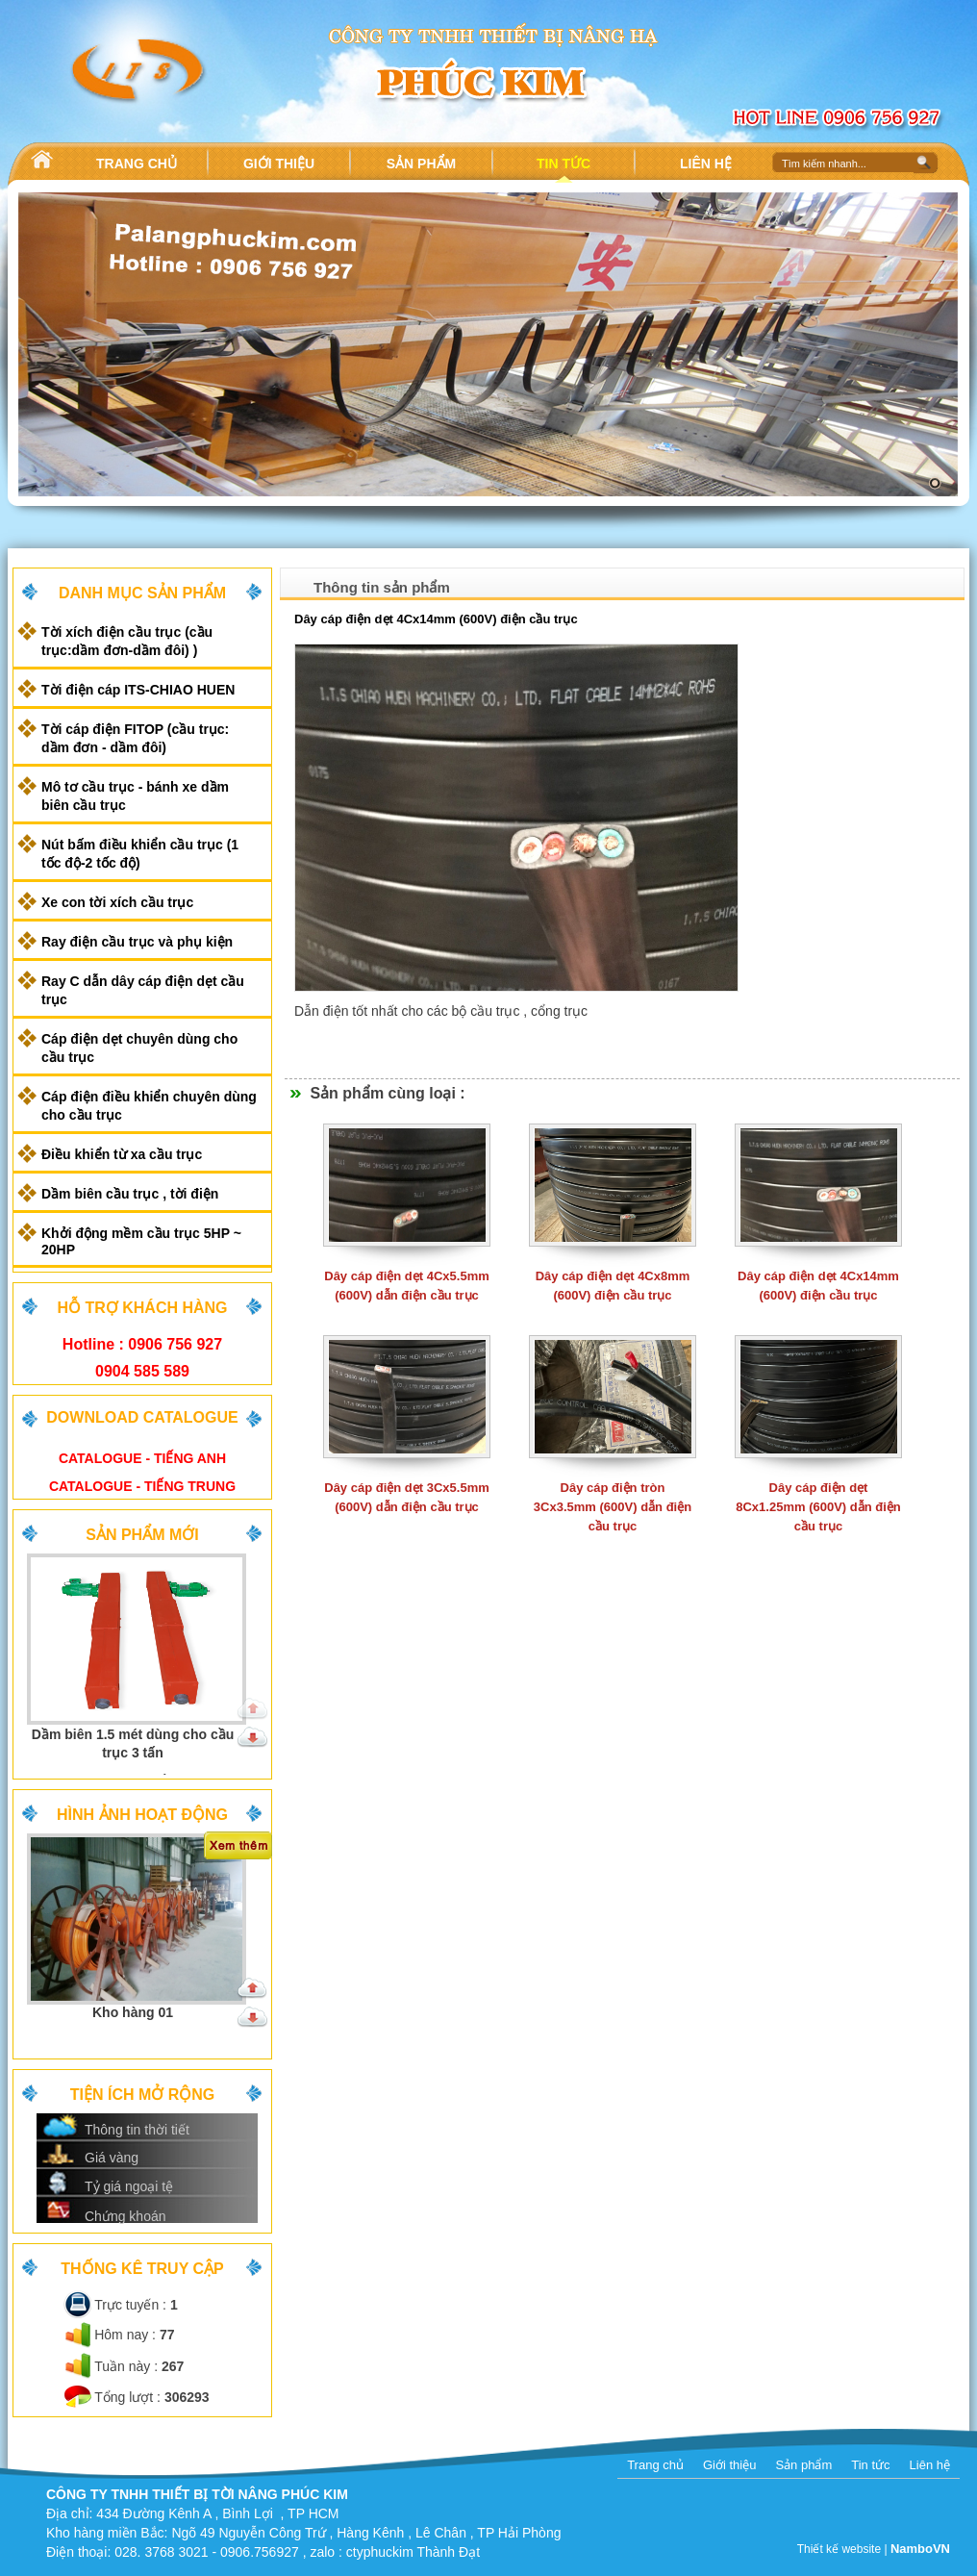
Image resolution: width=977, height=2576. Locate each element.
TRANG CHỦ (136, 163)
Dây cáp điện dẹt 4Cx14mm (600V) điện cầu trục (436, 619)
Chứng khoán (125, 2216)
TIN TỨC (563, 163)
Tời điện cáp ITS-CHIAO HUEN (138, 689)
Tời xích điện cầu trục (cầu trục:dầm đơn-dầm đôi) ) (127, 641)
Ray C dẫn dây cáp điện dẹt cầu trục (142, 990)
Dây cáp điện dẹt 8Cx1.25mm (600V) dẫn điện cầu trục (818, 1506)
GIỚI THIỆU (278, 163)
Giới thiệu (729, 2465)
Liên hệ (930, 2465)
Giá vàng (111, 2157)
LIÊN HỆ (706, 163)
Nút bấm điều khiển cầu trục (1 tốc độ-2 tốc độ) (139, 854)
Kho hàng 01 (132, 2012)
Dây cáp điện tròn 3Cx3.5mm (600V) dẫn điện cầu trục (612, 1506)
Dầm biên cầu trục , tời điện (129, 1193)
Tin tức (870, 2465)
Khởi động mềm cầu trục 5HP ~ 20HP (141, 1241)
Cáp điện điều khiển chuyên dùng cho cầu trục (149, 1106)
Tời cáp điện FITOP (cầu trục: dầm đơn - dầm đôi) (135, 738)
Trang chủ (655, 2465)
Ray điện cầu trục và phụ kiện (137, 941)
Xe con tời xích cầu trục (117, 902)
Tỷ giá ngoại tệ (129, 2186)
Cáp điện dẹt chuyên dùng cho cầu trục (139, 1048)
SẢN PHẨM (421, 163)
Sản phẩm (803, 2465)
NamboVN (920, 2548)
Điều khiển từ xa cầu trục (121, 1154)
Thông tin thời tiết (137, 2129)
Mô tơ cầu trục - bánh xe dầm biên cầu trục (135, 796)
